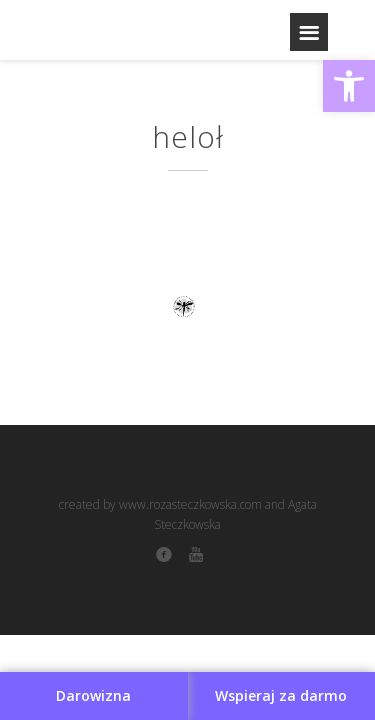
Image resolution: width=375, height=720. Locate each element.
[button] (349, 86)
